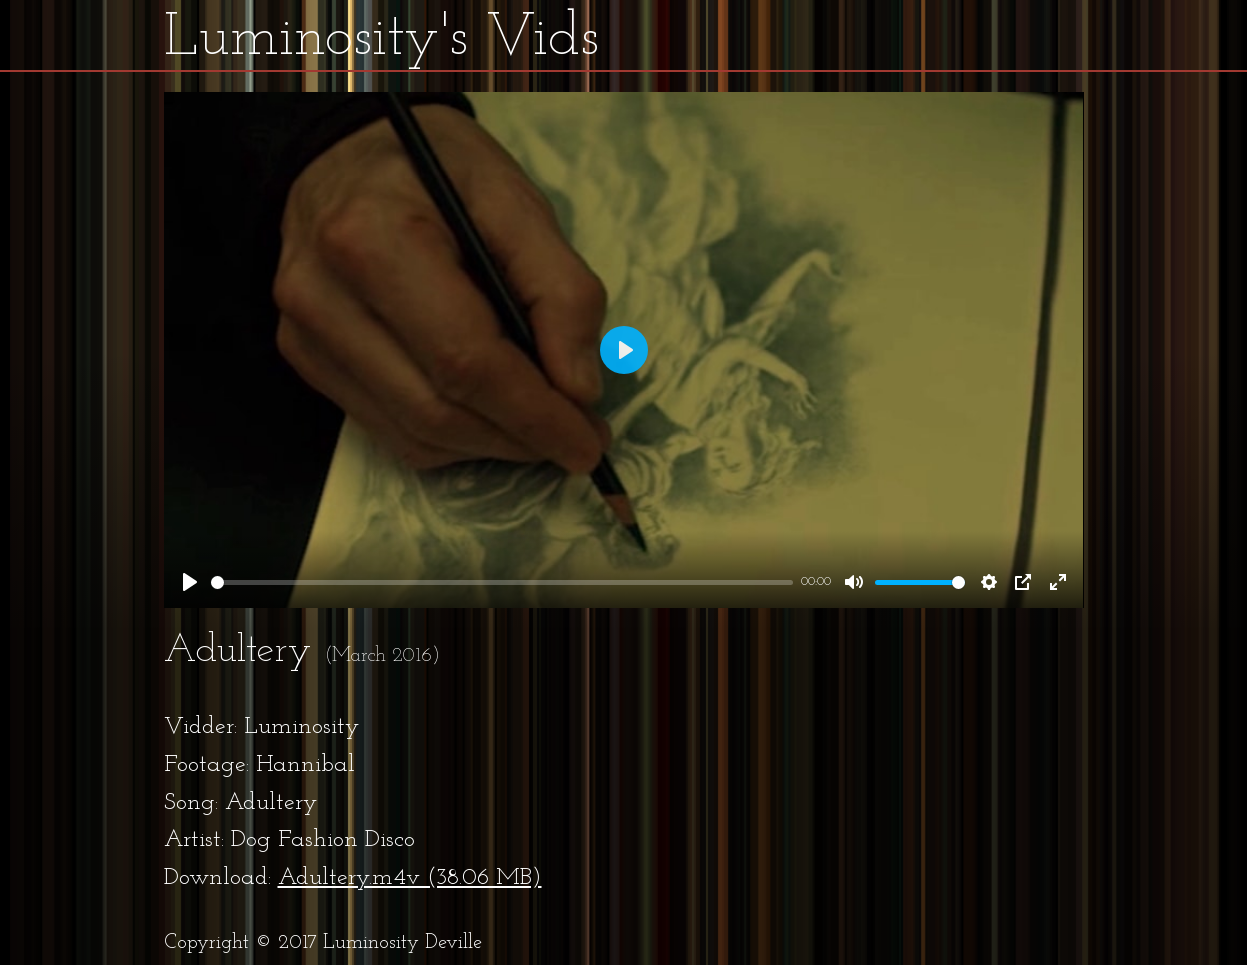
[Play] (190, 582)
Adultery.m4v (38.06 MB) (410, 878)
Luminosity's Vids (381, 39)
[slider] (502, 582)
